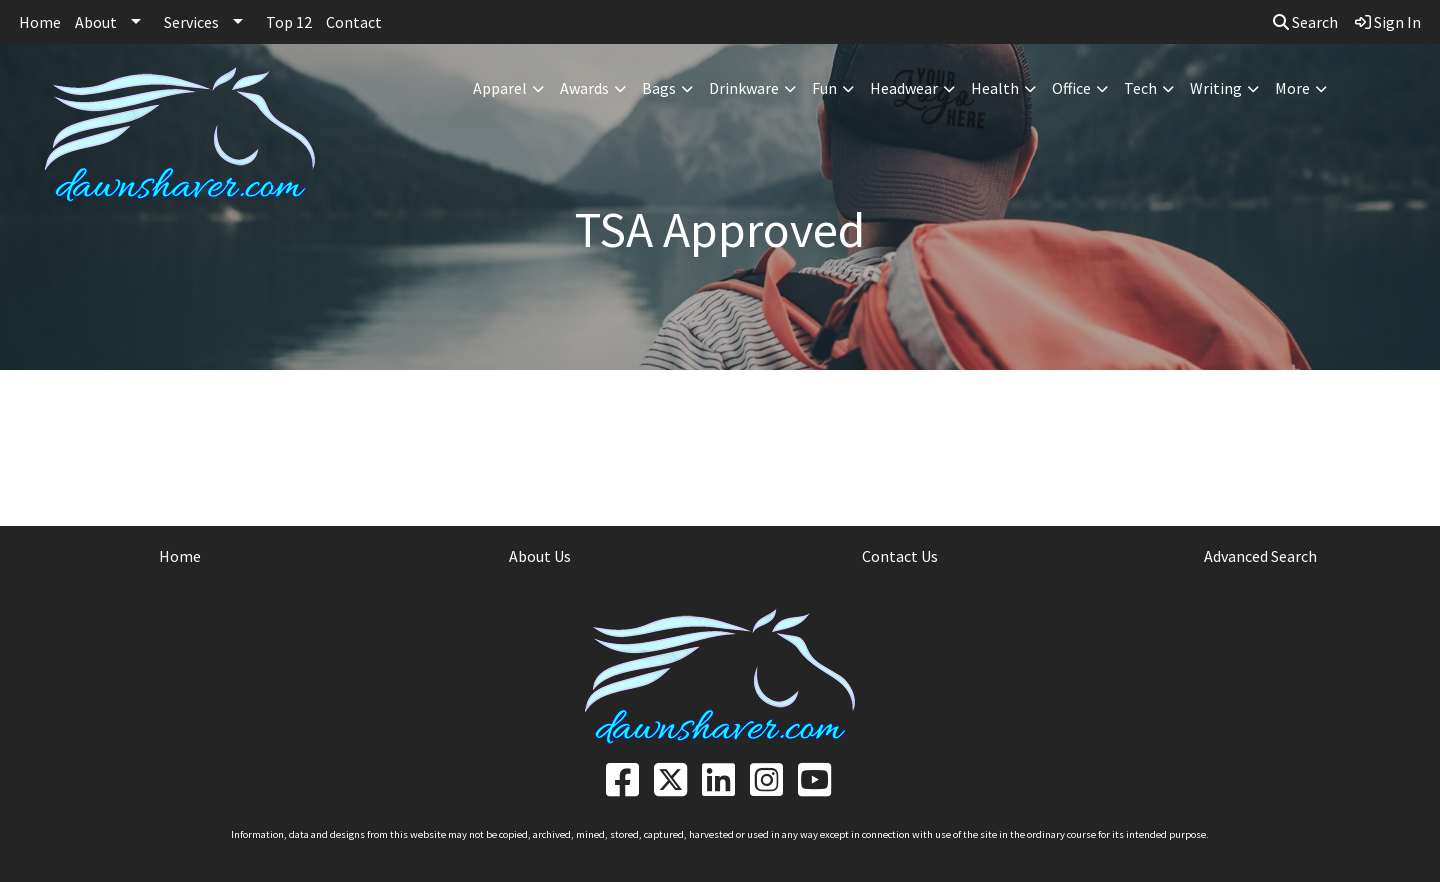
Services (191, 22)
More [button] (1292, 88)
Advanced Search (1260, 556)
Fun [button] (824, 88)
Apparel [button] (500, 88)
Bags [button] (659, 88)
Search (1305, 22)
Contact (354, 22)
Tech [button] (1140, 88)
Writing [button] (1216, 88)
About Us (540, 556)
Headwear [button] (904, 88)
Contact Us (900, 556)
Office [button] (1071, 88)
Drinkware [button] (744, 88)
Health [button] (995, 88)
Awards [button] (584, 88)
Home (40, 22)
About (96, 22)
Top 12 (289, 22)
